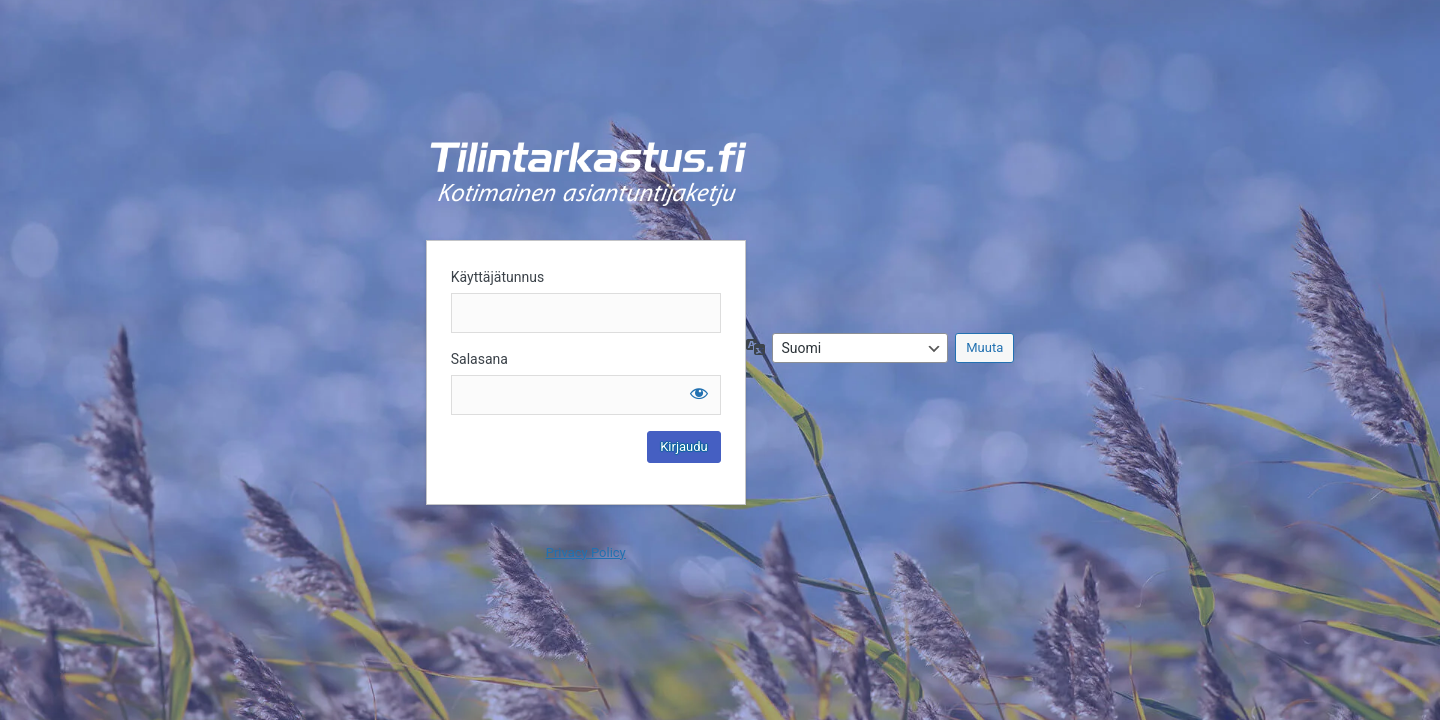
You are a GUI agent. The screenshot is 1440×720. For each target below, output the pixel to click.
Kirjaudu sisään (588, 174)
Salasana (479, 359)
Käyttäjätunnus (497, 277)
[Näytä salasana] (699, 393)
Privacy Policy (586, 552)
